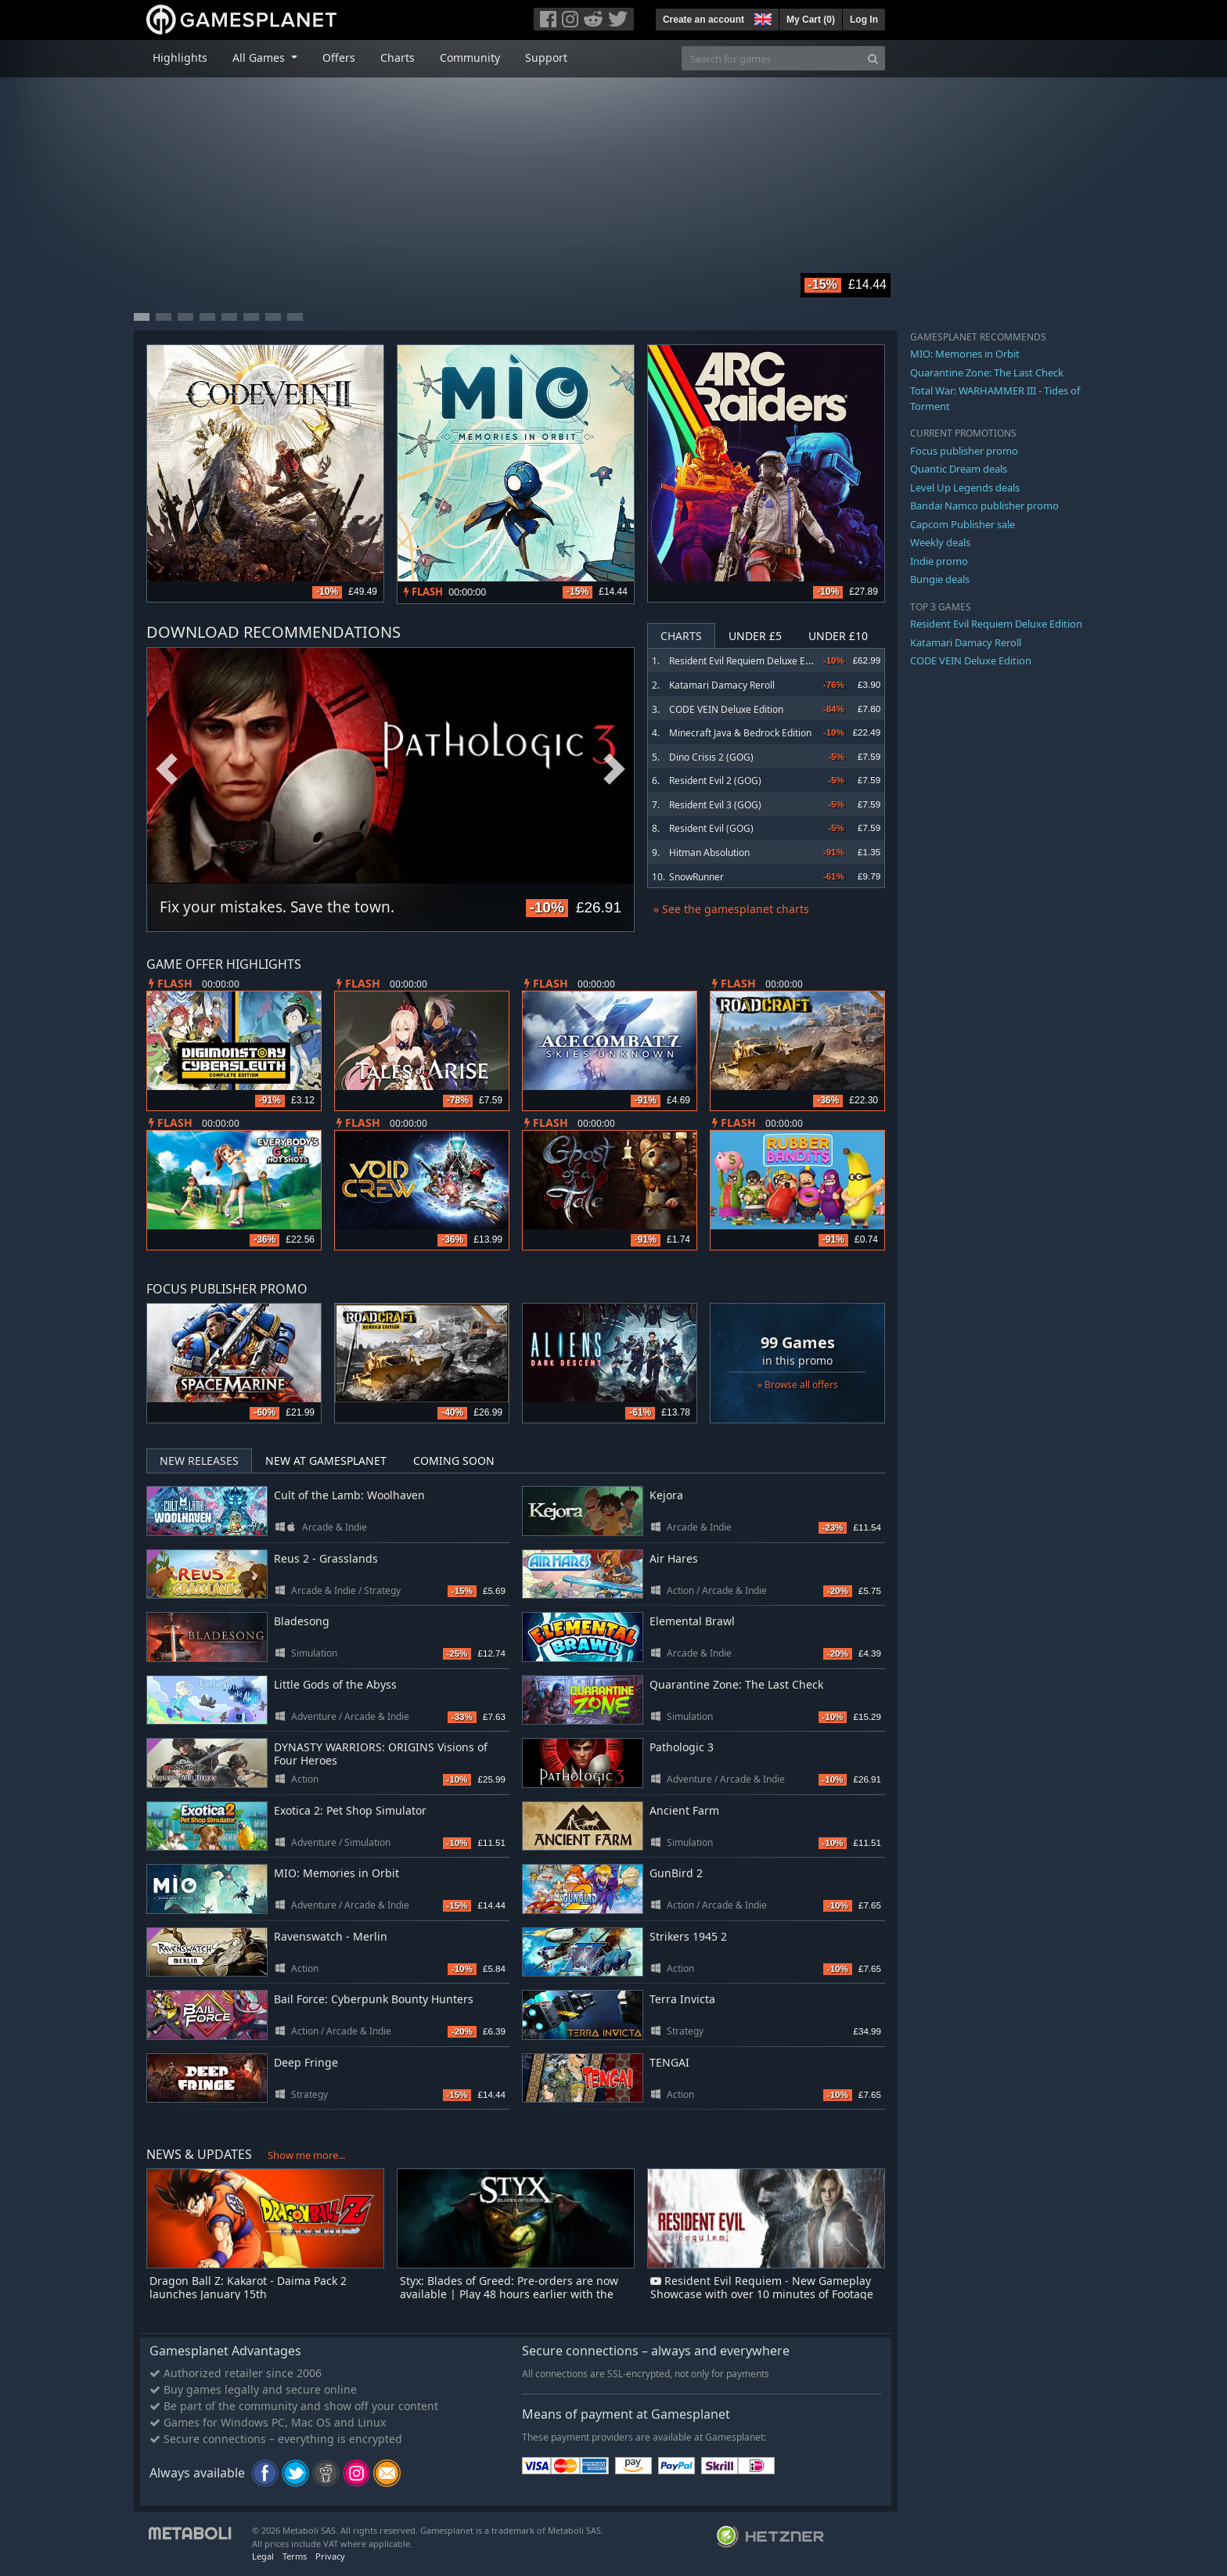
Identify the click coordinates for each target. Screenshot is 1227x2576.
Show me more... (306, 2155)
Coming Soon (454, 1460)
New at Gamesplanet (326, 1460)
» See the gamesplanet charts (731, 908)
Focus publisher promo (964, 451)
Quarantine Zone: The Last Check (736, 1684)
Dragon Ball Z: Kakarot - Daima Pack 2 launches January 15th (248, 2287)
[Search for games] (772, 58)
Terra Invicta (682, 1998)
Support (546, 57)
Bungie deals (940, 579)
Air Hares (673, 1558)
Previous (166, 769)
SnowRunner (696, 877)
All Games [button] (260, 57)
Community (470, 57)
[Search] (873, 58)
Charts (397, 57)
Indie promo (939, 561)
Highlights (180, 57)
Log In (864, 19)
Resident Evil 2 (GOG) (715, 780)
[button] (761, 17)
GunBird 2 (676, 1872)
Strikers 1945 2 (688, 1936)
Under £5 (755, 635)
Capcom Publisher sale (962, 524)
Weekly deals (940, 542)
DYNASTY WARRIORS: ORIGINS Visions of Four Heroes (381, 1754)
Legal (263, 2556)
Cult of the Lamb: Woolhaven (349, 1495)
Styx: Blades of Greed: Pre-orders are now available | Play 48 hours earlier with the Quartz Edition (509, 2294)
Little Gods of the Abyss (335, 1684)
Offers (338, 57)
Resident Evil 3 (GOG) (715, 805)
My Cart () (810, 19)
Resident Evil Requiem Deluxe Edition (749, 661)
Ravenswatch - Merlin (330, 1936)
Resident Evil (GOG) (711, 828)
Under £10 (838, 635)
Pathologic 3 (681, 1747)
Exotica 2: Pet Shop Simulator (350, 1810)
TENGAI (669, 2062)
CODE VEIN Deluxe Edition (726, 709)
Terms (294, 2556)
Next (614, 769)
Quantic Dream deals (958, 469)
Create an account (703, 19)
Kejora (666, 1495)
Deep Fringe (306, 2062)
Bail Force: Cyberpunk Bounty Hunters (373, 1998)
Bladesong (301, 1621)
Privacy (330, 2556)
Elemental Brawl (692, 1621)
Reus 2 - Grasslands (326, 1558)
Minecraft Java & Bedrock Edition (740, 733)
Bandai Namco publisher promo (984, 505)
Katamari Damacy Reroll (722, 685)
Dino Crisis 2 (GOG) (711, 757)
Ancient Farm (684, 1810)
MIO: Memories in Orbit (336, 1872)
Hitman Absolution (709, 852)
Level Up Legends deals (965, 487)
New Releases (199, 1460)
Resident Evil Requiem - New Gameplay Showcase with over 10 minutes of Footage (761, 2287)
